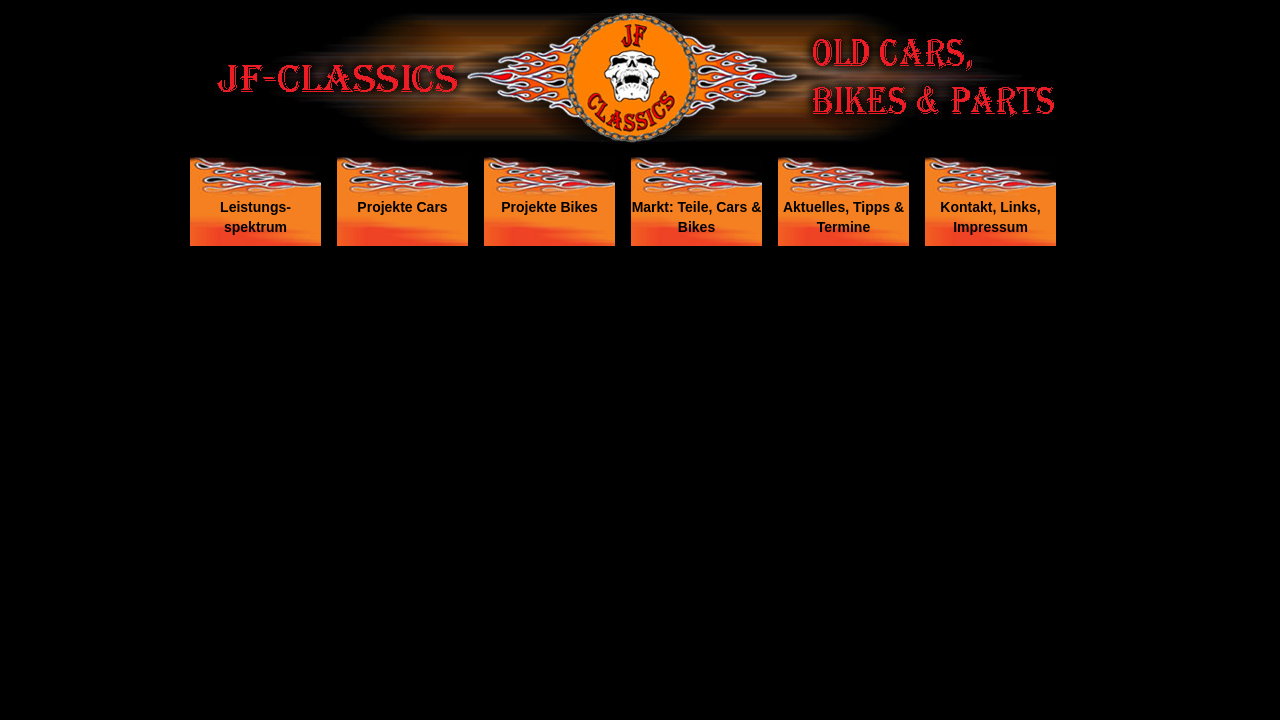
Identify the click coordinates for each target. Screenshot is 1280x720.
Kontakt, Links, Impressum (990, 217)
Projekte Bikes (549, 207)
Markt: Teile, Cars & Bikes (697, 217)
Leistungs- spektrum (255, 217)
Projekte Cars (402, 207)
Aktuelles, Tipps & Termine (843, 217)
